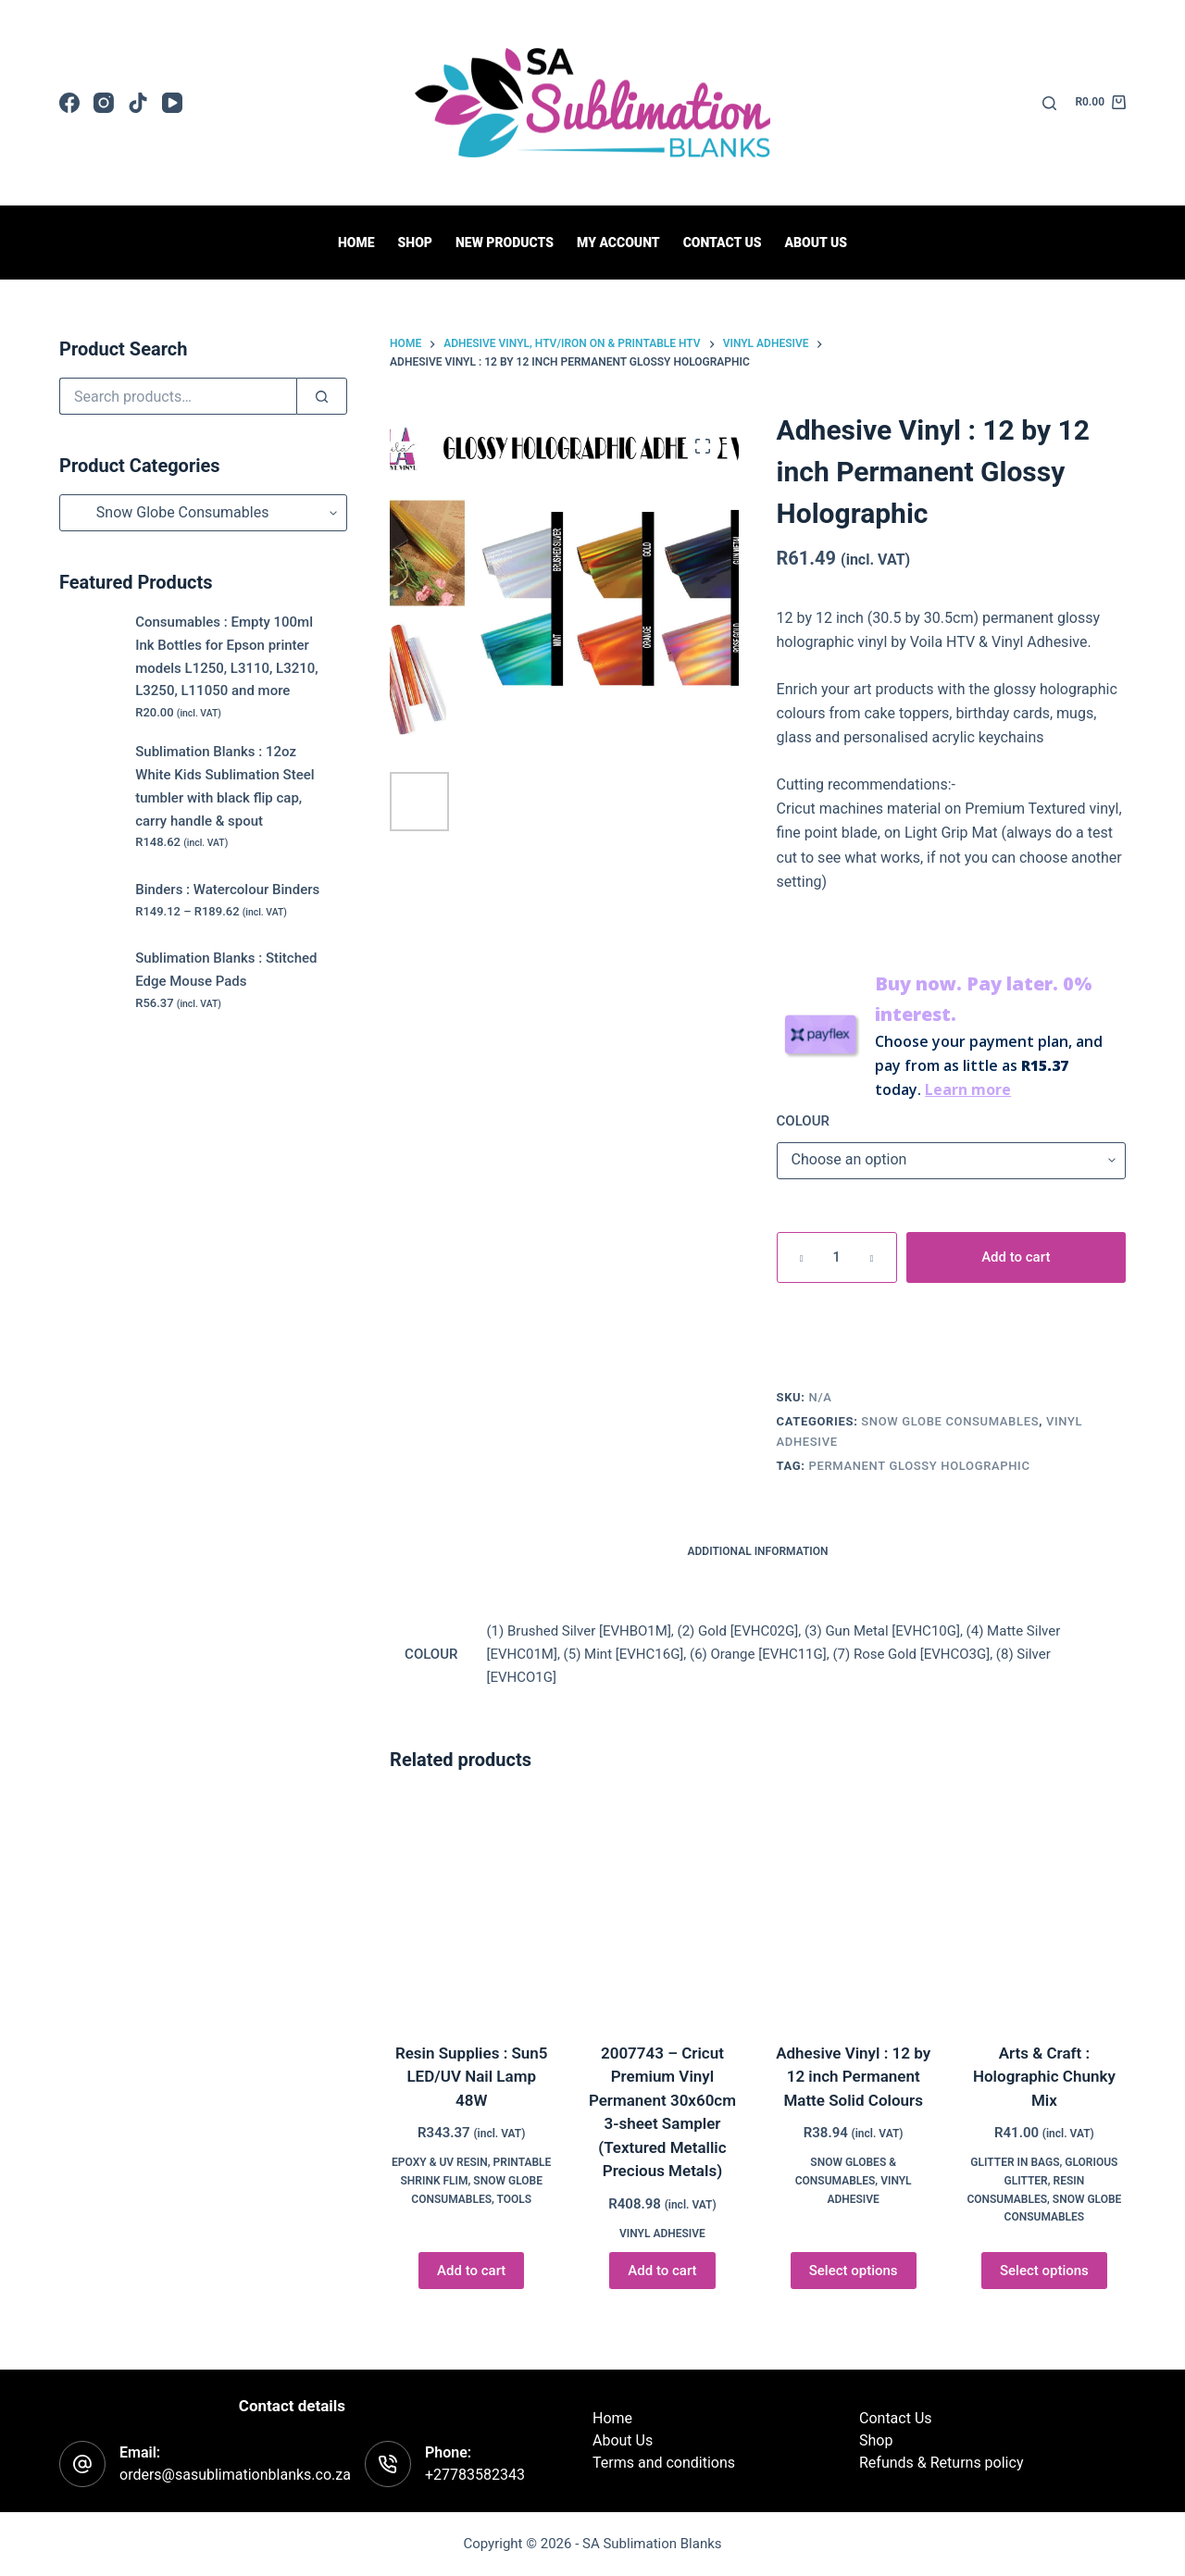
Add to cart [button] (471, 2270)
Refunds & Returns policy (941, 2462)
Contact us (722, 242)
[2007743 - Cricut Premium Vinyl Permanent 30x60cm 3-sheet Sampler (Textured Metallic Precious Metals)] (661, 1910)
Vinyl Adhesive (662, 2233)
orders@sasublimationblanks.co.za (235, 2474)
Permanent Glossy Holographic (919, 1466)
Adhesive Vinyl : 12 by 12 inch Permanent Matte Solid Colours (853, 2076)
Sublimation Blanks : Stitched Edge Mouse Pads (226, 969)
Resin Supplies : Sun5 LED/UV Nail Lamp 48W (471, 2076)
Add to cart (1015, 1257)
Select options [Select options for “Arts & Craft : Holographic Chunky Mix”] (1044, 2270)
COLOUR (803, 1121)
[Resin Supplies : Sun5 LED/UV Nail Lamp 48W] (471, 1910)
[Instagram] (104, 103)
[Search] (1049, 103)
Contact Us (895, 2418)
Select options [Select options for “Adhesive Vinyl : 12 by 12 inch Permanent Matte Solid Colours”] (853, 2270)
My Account (618, 242)
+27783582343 (475, 2474)
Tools (514, 2199)
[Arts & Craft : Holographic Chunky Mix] (1044, 1910)
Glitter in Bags (1014, 2162)
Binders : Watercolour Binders (227, 889)
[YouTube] (172, 103)
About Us (815, 242)
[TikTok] (138, 103)
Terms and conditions (663, 2462)
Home (356, 242)
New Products (504, 242)
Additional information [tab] (758, 1551)
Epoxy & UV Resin (440, 2162)
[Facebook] (69, 103)
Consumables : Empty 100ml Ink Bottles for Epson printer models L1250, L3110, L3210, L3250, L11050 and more (226, 656)
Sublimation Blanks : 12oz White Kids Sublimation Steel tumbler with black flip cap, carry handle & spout (224, 785)
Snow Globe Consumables (950, 1421)
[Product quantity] (837, 1257)
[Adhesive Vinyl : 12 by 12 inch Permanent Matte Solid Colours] (853, 1910)
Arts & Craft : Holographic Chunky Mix (1044, 2076)
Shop (415, 242)
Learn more (968, 1089)
